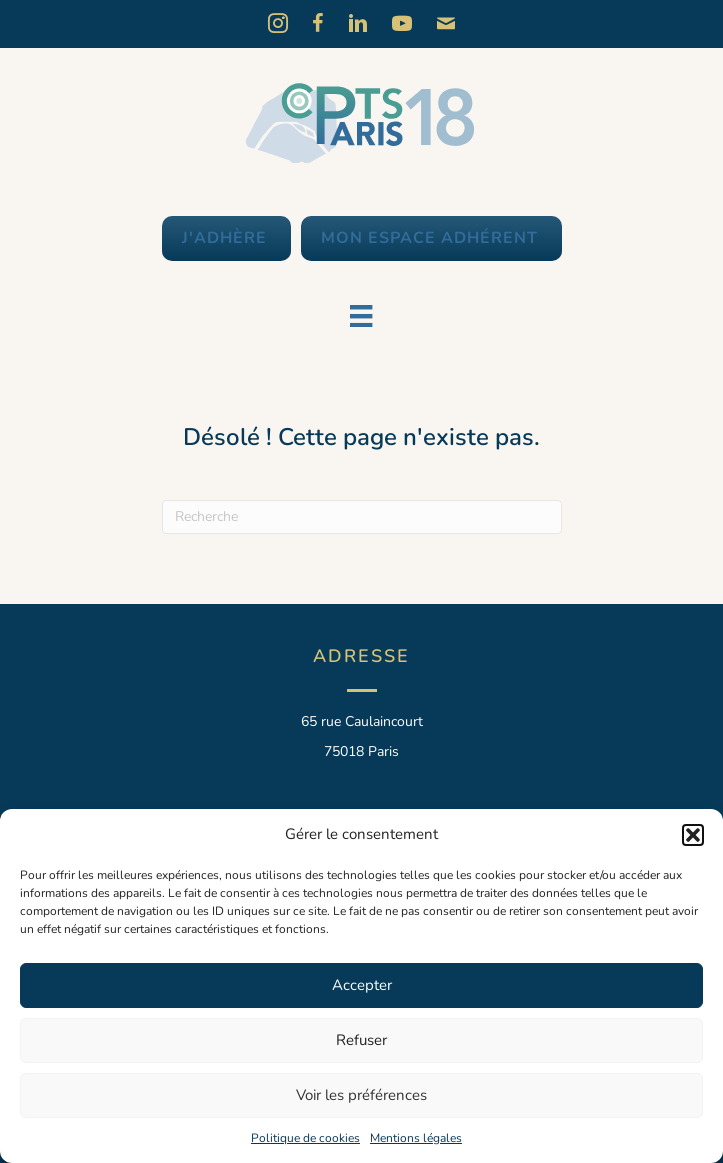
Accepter (362, 985)
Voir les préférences (361, 1095)
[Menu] (361, 316)
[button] (693, 835)
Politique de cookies (305, 1138)
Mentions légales (416, 1138)
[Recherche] (362, 517)
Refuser (361, 1040)
